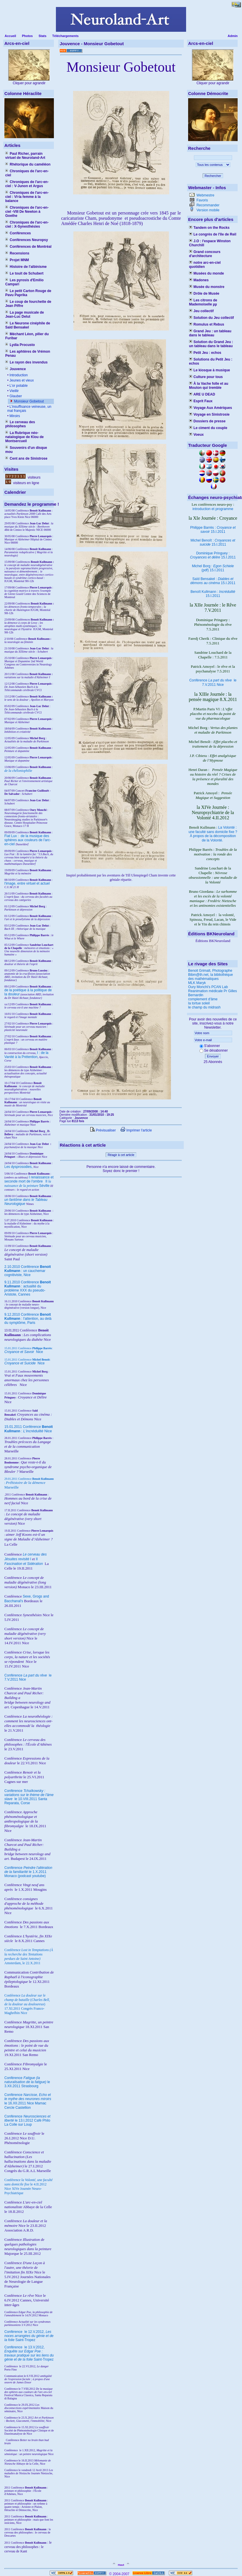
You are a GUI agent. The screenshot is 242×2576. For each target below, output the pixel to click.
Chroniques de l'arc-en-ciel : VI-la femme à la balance (27, 197)
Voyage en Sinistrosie (209, 414)
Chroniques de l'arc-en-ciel (27, 173)
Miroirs (14, 416)
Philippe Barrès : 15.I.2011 (213, 530)
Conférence (13, 2332)
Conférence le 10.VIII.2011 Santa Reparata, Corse (29, 1797)
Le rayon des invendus (26, 362)
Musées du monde (206, 273)
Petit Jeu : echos (205, 353)
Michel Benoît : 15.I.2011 (212, 542)
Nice (23, 1352)
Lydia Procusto (20, 345)
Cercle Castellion (17, 2108)
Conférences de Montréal (28, 247)
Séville (44, 1186)
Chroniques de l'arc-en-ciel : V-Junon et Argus (27, 184)
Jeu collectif (201, 311)
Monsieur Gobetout (28, 401)
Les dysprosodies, (18, 1167)
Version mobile (207, 210)
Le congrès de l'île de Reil (212, 234)
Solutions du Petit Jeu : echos (210, 361)
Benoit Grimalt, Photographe (210, 971)
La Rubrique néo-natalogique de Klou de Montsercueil (24, 437)
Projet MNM (17, 260)
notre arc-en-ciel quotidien (205, 265)
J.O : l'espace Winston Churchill (210, 243)
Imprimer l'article (136, 1130)
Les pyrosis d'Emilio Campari (24, 282)
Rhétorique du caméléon (27, 164)
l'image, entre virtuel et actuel (27, 883)
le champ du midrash (204, 1007)
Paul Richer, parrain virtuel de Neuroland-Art (25, 156)
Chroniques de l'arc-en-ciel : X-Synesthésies (27, 224)
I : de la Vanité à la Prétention (26, 1055)
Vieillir (13, 391)
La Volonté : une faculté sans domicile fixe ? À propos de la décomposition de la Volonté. (213, 833)
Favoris (201, 200)
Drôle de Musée (204, 293)
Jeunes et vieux (21, 380)
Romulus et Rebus (206, 324)
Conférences (18, 233)
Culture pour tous (206, 377)
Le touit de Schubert (24, 273)
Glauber (15, 396)
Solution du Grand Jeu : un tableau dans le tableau (211, 344)
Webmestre (204, 195)
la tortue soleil (199, 1003)
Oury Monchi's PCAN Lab (208, 987)
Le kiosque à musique (209, 370)
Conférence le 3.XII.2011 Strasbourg (27, 2082)
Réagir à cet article (121, 1155)
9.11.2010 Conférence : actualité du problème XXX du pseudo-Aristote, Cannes (27, 1288)
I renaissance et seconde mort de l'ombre (29, 1179)
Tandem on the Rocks (209, 228)
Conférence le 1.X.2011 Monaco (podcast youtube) (28, 1872)
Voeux (196, 435)
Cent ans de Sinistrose (26, 458)
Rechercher (213, 176)
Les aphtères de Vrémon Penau (27, 353)
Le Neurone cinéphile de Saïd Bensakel (27, 325)
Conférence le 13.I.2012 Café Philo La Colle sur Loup (27, 2120)
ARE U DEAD (202, 394)
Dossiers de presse (207, 421)
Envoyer (213, 1056)
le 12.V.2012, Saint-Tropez (29, 2336)
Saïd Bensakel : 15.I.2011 (213, 581)
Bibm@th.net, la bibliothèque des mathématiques (210, 977)
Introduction (18, 375)
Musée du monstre (206, 287)
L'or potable (18, 386)
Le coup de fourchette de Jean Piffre (28, 304)
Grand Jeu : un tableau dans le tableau (210, 333)
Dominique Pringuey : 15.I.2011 (213, 555)
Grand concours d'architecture (204, 254)
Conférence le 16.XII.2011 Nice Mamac (27, 2099)
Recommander (207, 205)
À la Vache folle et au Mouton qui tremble (208, 386)
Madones (199, 280)
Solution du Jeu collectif (211, 318)
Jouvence (15, 369)
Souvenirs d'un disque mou (26, 450)
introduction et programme (212, 509)
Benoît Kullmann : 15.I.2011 (212, 594)
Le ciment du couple (208, 428)
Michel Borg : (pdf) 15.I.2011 (213, 568)
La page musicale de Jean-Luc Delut (24, 314)
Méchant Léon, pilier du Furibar (27, 336)
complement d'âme (203, 999)
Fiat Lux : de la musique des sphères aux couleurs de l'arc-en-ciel (27, 840)
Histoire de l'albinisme (26, 267)
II (46, 1181)
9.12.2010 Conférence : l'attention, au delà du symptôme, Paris (28, 1318)
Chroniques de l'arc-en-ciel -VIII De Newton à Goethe (27, 211)
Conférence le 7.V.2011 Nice (212, 682)
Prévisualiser (103, 1130)
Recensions (17, 253)
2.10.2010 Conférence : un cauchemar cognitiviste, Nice (27, 1271)
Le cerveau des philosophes (20, 424)
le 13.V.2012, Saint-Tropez (29, 2353)
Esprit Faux (201, 401)
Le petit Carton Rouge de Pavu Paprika (28, 293)
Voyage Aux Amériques (210, 408)
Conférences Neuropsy (26, 240)
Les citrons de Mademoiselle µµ (203, 302)
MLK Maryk (197, 983)
